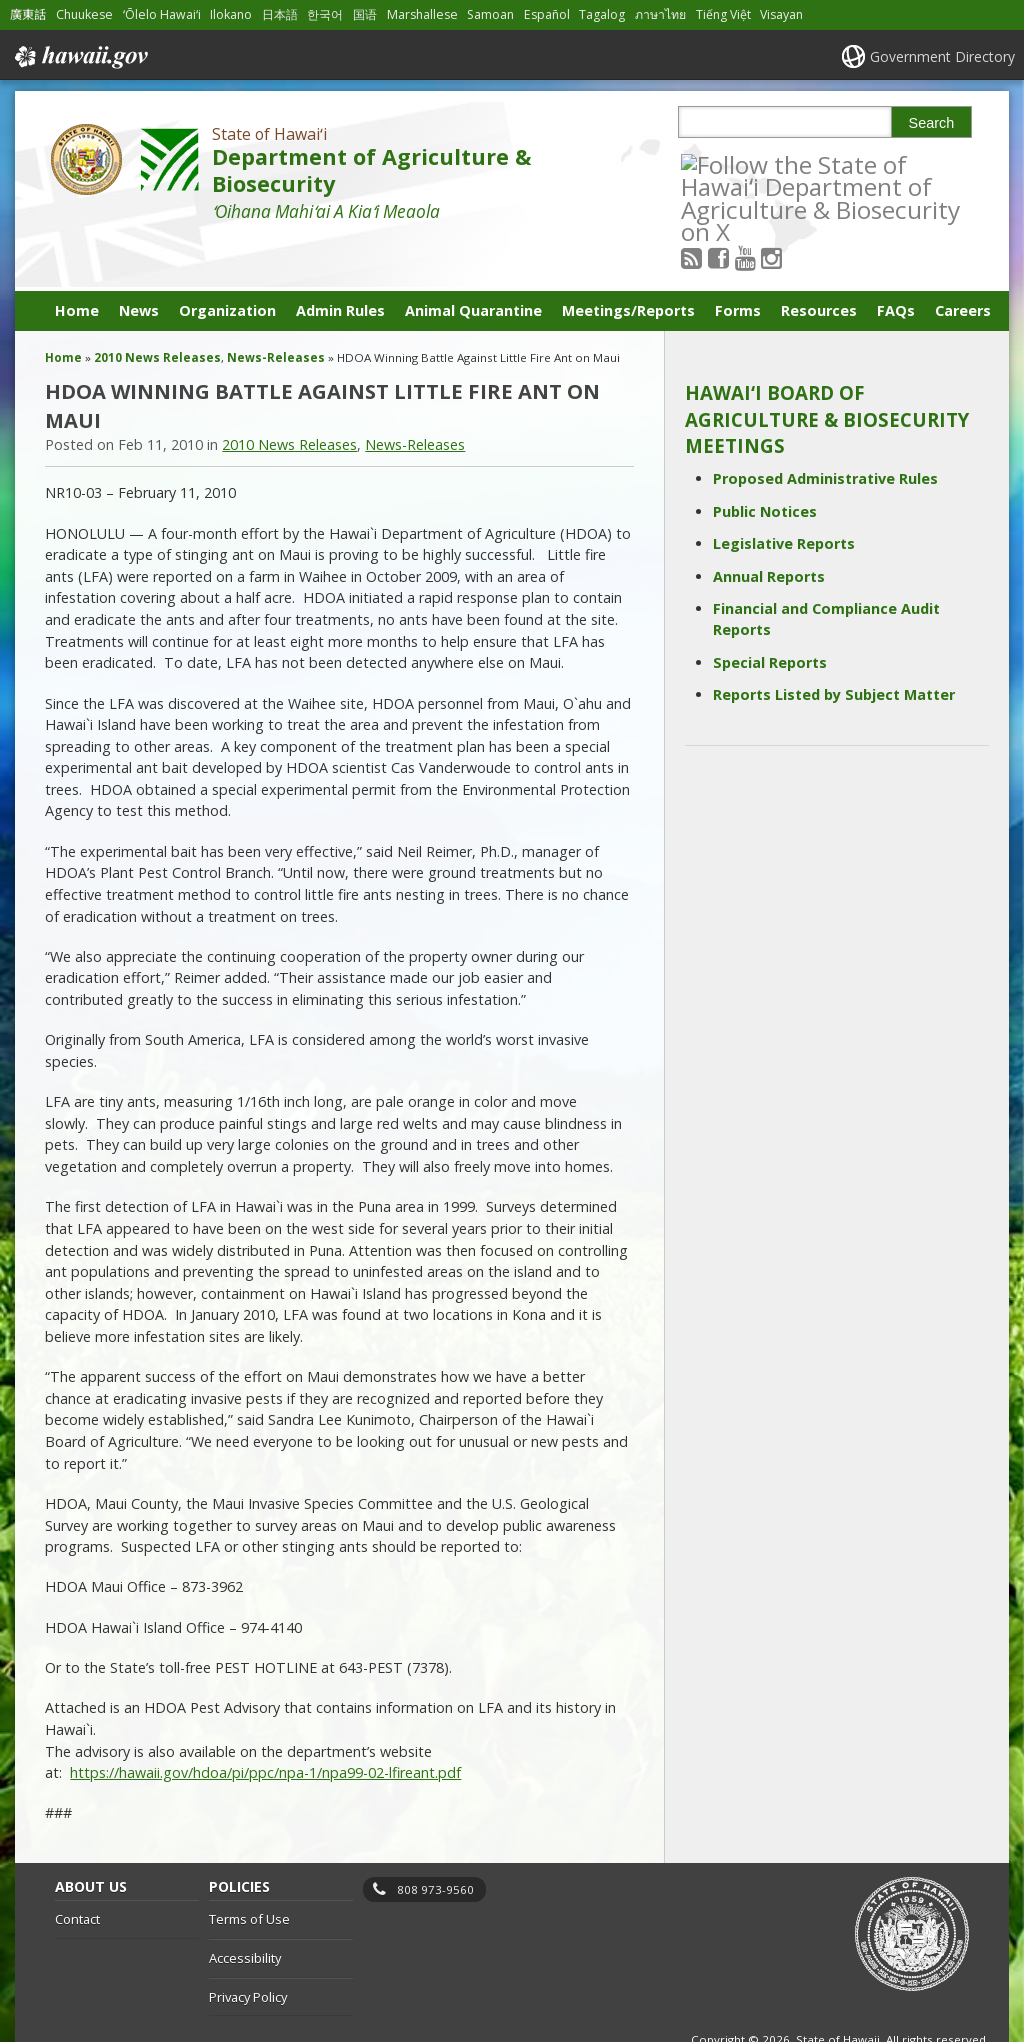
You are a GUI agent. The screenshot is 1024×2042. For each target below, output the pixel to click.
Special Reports (770, 611)
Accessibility (245, 1908)
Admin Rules (340, 260)
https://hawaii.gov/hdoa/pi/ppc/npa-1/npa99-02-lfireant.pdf (265, 1722)
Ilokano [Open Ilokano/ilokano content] (231, 14)
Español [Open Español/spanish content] (547, 14)
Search (932, 123)
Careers (963, 260)
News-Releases (276, 307)
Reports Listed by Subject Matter (834, 644)
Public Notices (765, 460)
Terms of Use (249, 1869)
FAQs (896, 260)
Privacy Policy (248, 1946)
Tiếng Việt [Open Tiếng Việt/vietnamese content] (723, 14)
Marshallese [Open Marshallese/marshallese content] (422, 14)
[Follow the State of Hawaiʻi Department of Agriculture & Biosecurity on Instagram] (798, 163)
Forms (738, 260)
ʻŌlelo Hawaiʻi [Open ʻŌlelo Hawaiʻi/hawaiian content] (162, 14)
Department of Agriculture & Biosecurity (371, 170)
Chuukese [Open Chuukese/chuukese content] (84, 14)
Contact (77, 1869)
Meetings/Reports (628, 260)
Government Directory (942, 56)
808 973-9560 (435, 1838)
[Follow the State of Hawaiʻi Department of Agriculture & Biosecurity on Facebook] (745, 163)
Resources (819, 260)
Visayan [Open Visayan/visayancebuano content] (781, 14)
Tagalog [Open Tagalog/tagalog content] (602, 14)
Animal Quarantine (473, 260)
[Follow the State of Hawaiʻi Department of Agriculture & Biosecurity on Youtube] (771, 163)
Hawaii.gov (79, 57)
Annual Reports (769, 525)
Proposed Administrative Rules (825, 428)
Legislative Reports (784, 493)
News (139, 260)
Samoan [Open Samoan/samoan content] (490, 14)
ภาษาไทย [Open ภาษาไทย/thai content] (660, 14)
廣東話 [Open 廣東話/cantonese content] (28, 14)
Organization (227, 260)
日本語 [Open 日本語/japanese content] (280, 14)
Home (77, 260)
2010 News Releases (157, 307)
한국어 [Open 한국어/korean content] (325, 14)
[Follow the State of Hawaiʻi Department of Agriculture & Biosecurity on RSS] (718, 163)
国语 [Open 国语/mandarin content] (365, 14)
